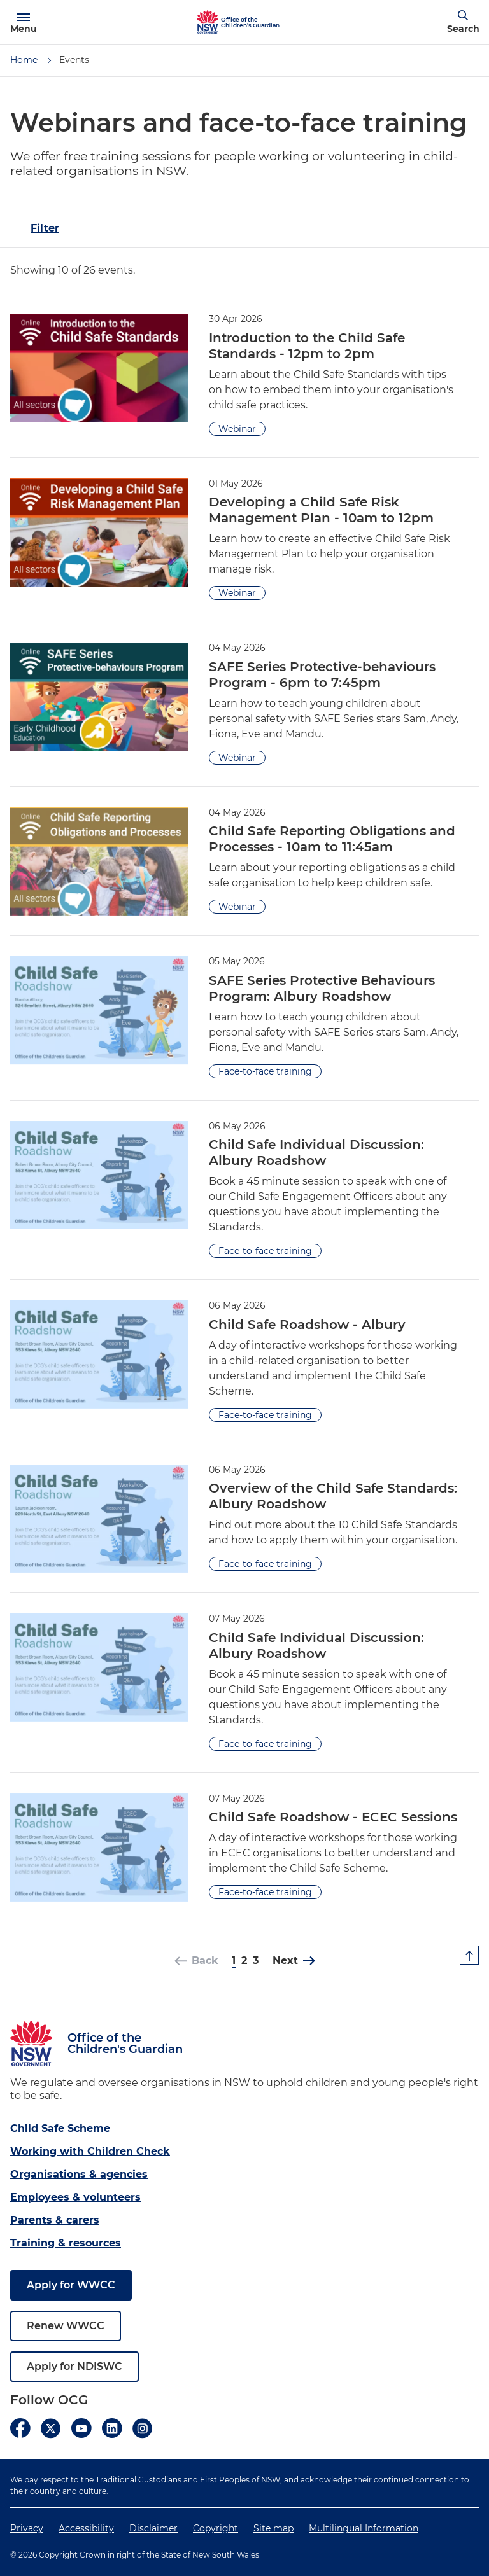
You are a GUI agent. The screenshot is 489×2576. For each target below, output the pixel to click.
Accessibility (86, 2528)
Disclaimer (153, 2528)
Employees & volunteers (75, 2197)
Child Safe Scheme (60, 2128)
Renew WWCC (65, 2326)
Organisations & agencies (79, 2174)
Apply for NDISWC (74, 2366)
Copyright (215, 2528)
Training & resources (65, 2243)
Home (24, 60)
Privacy (26, 2528)
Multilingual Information (363, 2528)
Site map (273, 2528)
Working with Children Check (90, 2151)
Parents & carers (54, 2220)
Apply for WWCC (71, 2285)
